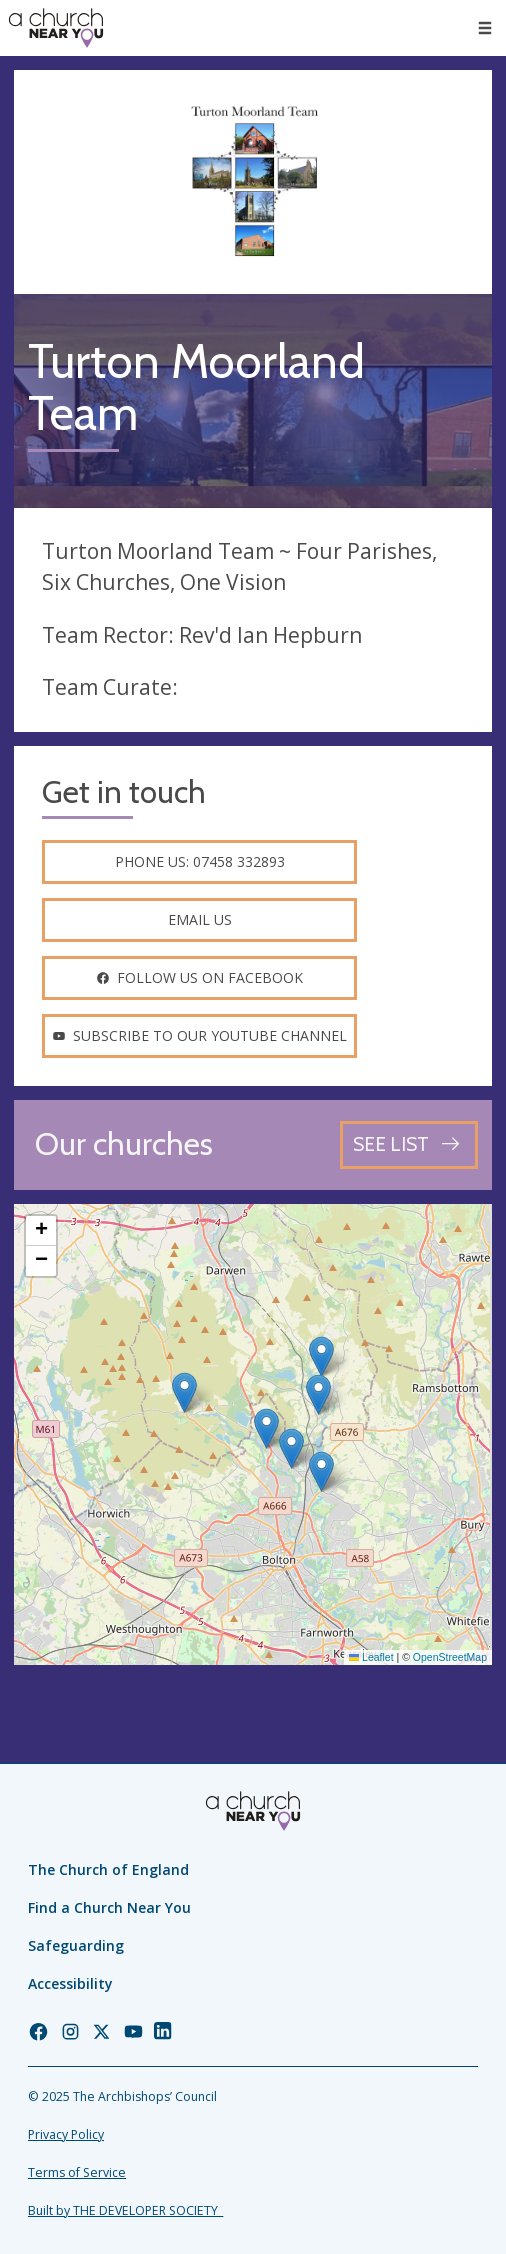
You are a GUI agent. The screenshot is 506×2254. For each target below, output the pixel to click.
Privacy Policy (66, 2134)
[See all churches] (409, 1144)
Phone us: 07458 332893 (200, 861)
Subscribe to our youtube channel (199, 1035)
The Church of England (108, 1869)
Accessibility (70, 1983)
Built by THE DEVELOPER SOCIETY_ (125, 2210)
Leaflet (371, 1657)
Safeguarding (76, 1945)
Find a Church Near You (109, 1907)
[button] (184, 1392)
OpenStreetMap (450, 1657)
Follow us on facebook (199, 977)
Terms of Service (77, 2172)
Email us (200, 919)
